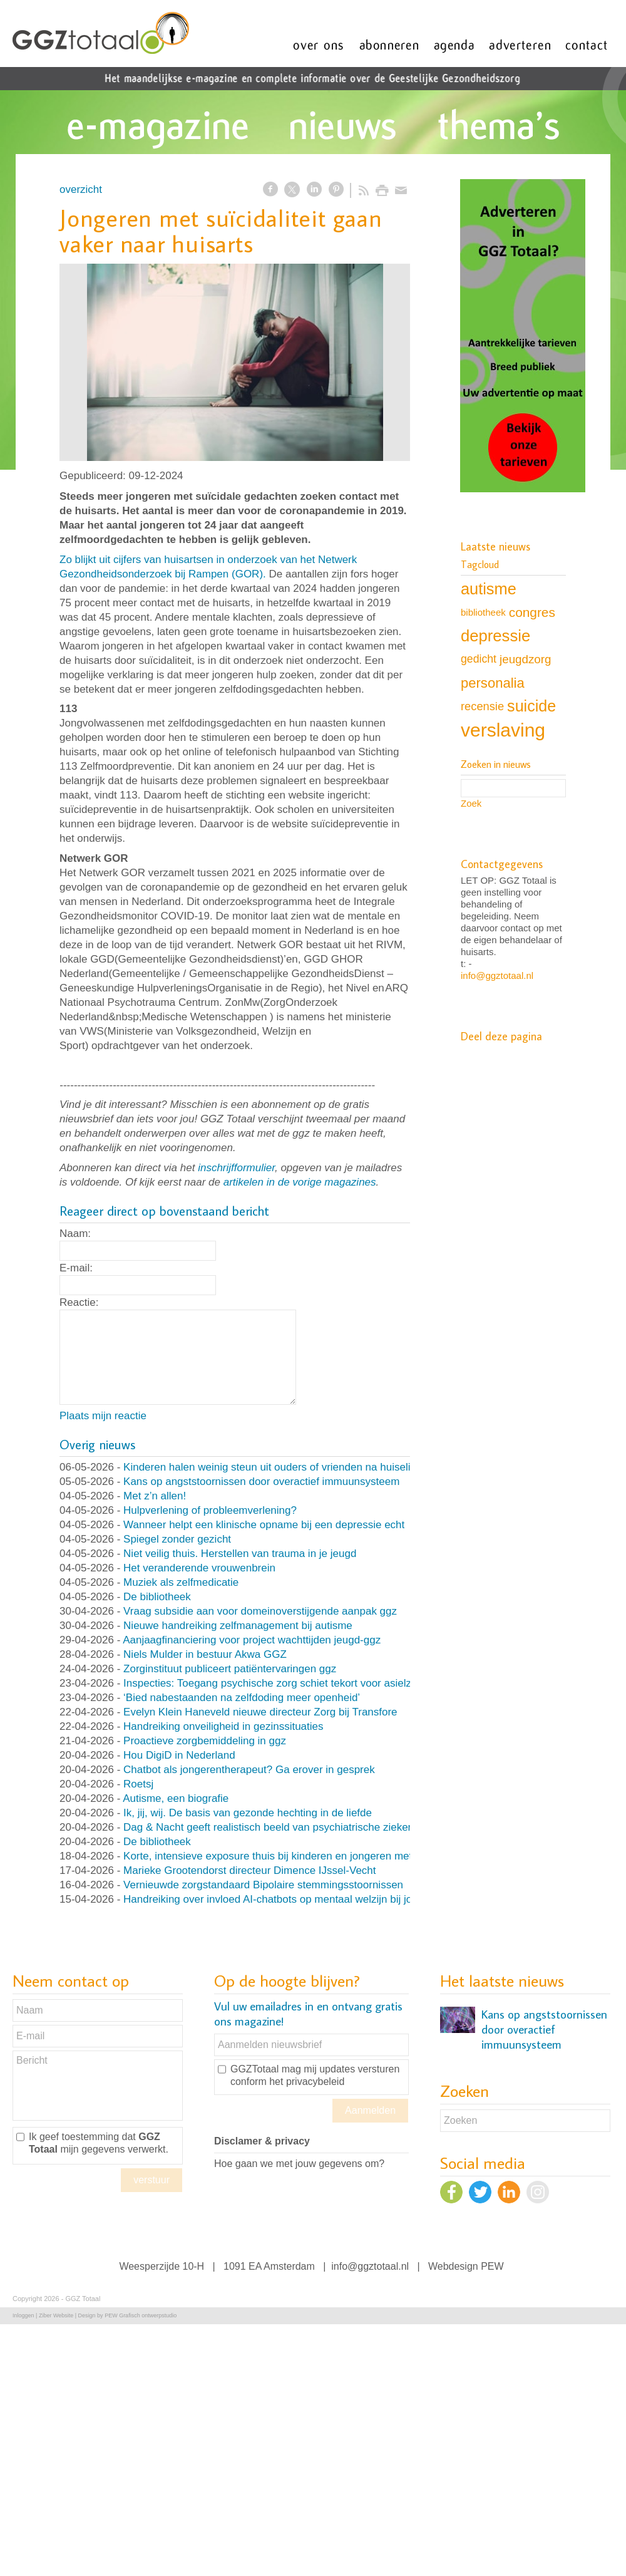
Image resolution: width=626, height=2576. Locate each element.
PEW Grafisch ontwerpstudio (141, 2315)
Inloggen (23, 2315)
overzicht (80, 189)
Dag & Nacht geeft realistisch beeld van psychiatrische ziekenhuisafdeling (297, 1827)
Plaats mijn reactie (102, 1416)
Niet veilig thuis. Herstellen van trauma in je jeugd (239, 1554)
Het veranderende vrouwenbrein (199, 1568)
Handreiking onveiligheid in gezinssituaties (223, 1726)
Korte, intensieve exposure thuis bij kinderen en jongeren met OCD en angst (303, 1856)
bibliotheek (483, 612)
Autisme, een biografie (175, 1798)
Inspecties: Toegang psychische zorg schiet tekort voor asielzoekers (283, 1683)
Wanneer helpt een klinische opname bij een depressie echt (263, 1525)
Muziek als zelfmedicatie (181, 1582)
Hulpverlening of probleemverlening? (210, 1510)
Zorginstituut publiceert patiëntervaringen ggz (229, 1669)
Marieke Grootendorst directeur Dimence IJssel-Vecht (249, 1870)
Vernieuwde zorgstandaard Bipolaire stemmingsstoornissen (263, 1885)
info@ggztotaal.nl (497, 975)
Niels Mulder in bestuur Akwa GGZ (205, 1654)
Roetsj (138, 1784)
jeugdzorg (525, 659)
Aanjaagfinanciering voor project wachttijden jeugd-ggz (252, 1640)
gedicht (478, 659)
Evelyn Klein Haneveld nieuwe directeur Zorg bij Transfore (260, 1712)
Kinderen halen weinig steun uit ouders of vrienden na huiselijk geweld (288, 1467)
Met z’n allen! (154, 1496)
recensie (482, 706)
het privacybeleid (306, 2081)
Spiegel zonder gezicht (177, 1539)
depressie (495, 635)
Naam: (75, 1233)
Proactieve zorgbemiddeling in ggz (204, 1741)
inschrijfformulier (236, 1168)
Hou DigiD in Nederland (179, 1755)
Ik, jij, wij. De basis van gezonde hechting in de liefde (247, 1813)
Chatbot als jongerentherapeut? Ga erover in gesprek (249, 1770)
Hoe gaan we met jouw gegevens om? (299, 2163)
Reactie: (78, 1302)
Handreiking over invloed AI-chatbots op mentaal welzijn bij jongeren (284, 1899)
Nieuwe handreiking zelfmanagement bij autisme (237, 1626)
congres (532, 612)
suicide (531, 706)
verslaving (503, 730)
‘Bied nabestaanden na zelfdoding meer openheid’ (241, 1698)
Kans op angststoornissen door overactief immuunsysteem (261, 1481)
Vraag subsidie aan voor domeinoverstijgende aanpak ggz (260, 1611)
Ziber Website (56, 2315)
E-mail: (76, 1268)
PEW (492, 2266)
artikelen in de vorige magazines (299, 1182)
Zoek (471, 803)
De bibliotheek (157, 1597)
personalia (493, 683)
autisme (488, 588)
